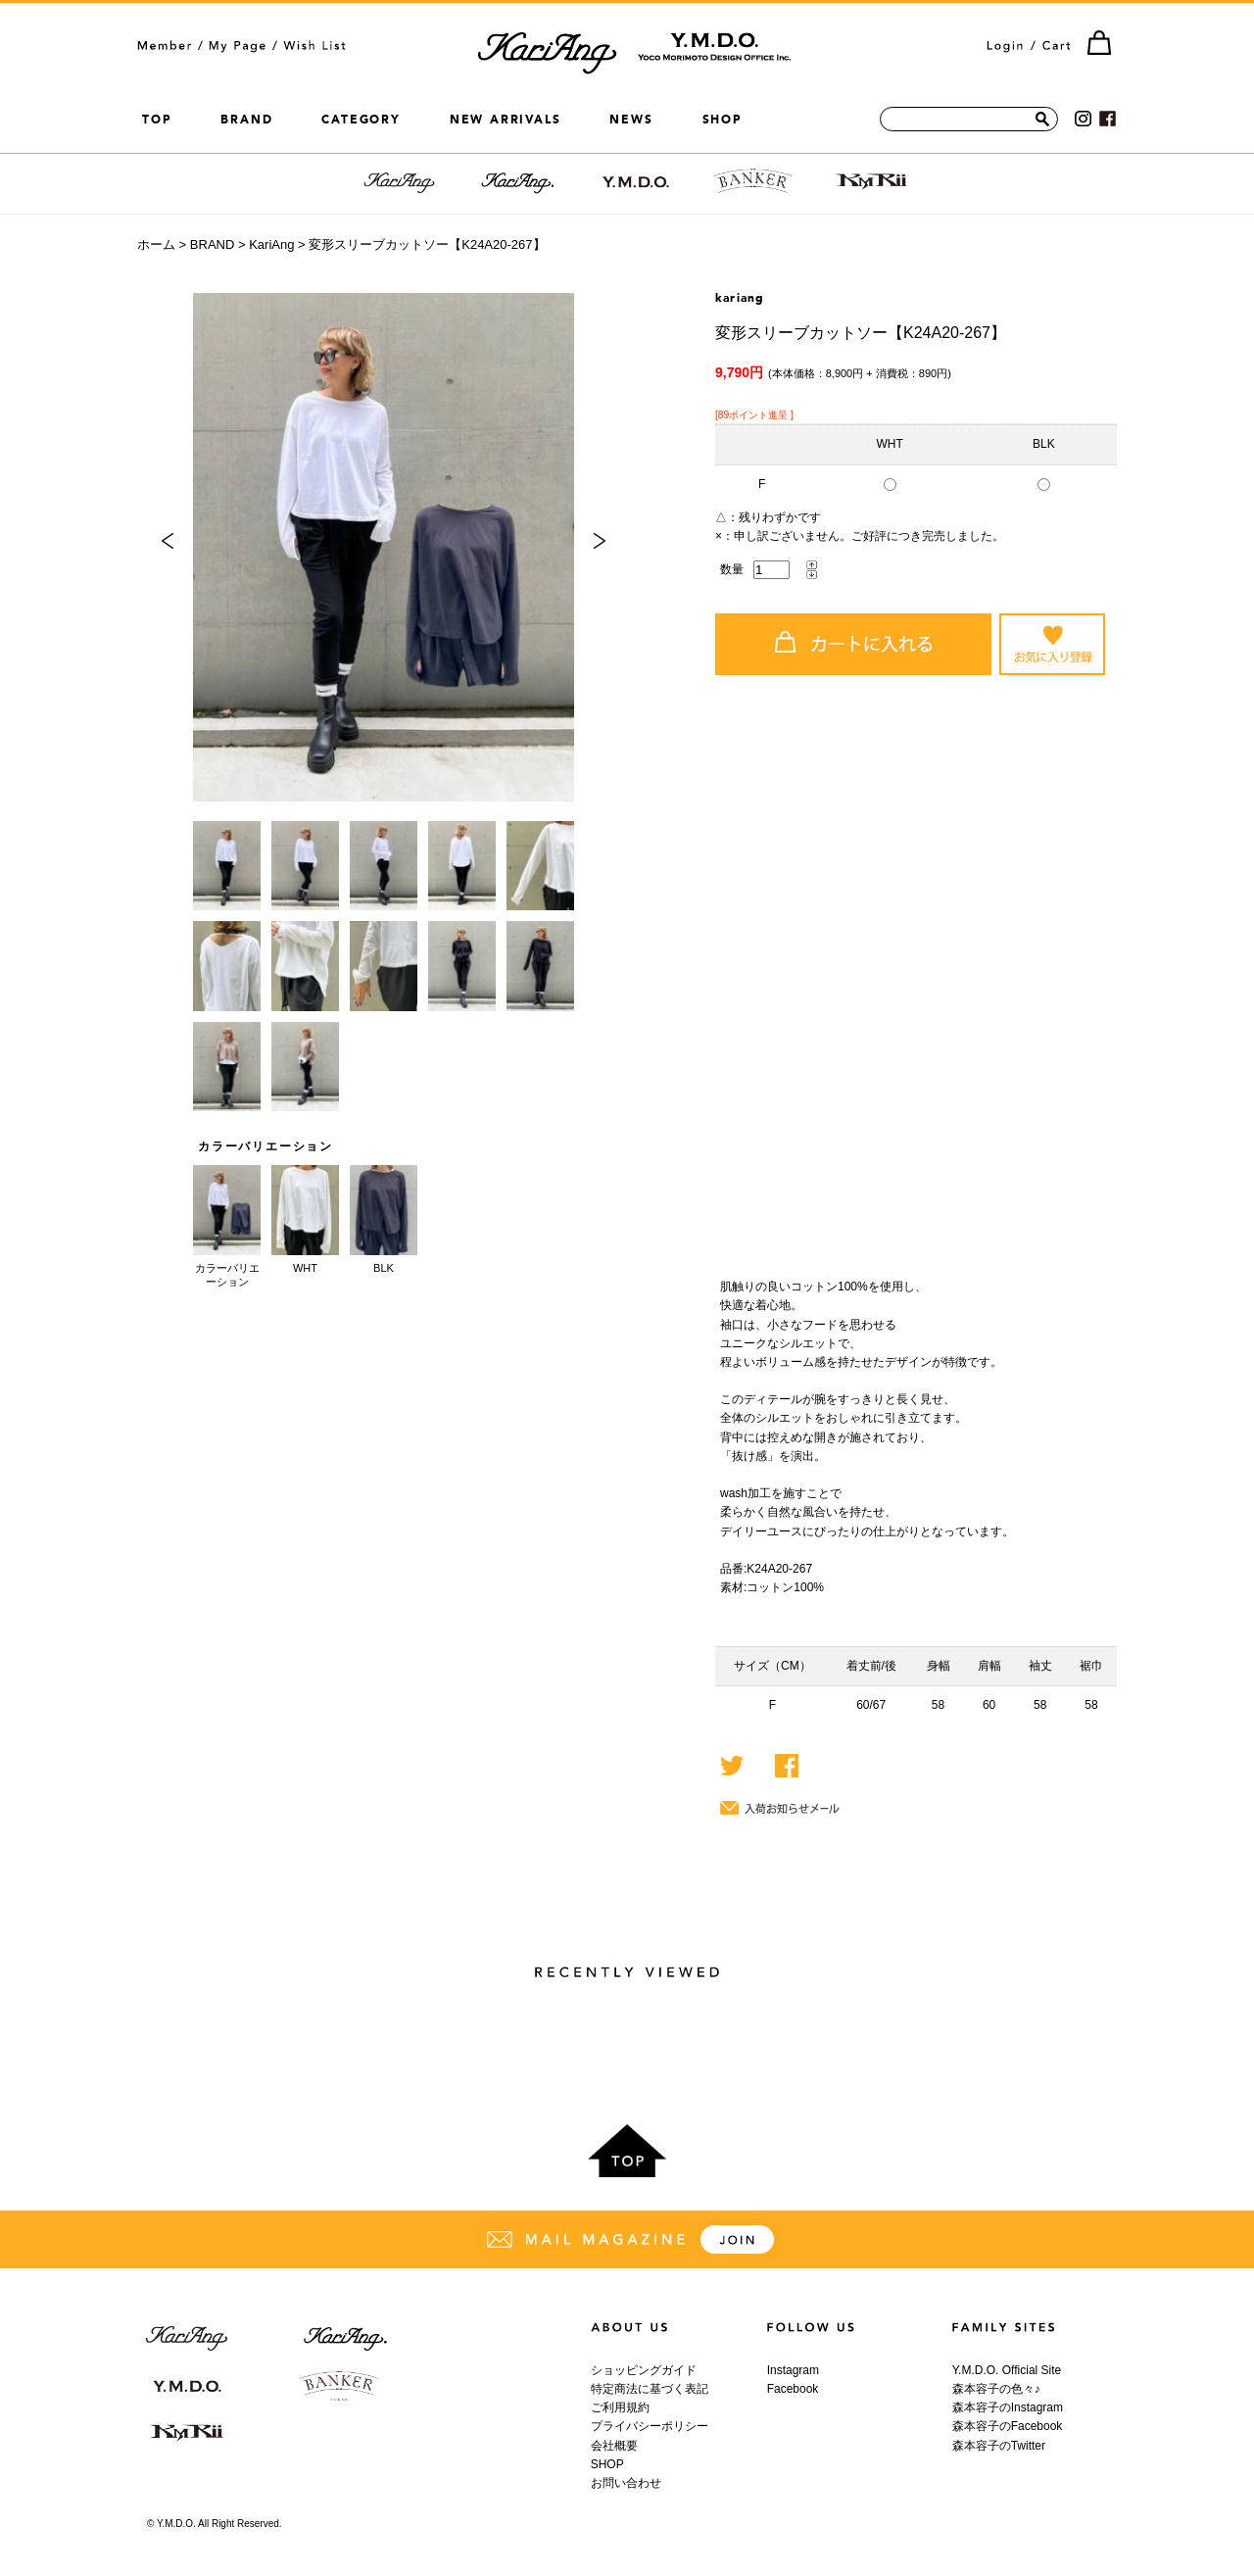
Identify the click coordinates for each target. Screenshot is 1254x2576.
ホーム (156, 244)
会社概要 (614, 2446)
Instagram (793, 2370)
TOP (156, 119)
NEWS (630, 119)
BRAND (246, 119)
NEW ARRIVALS (505, 119)
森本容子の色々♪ (996, 2389)
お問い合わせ (626, 2483)
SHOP (722, 119)
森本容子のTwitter (998, 2446)
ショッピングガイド (644, 2370)
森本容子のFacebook (1007, 2426)
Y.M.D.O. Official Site (1007, 2370)
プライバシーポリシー (649, 2426)
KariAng (271, 244)
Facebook (793, 2389)
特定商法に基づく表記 (649, 2389)
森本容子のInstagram (1007, 2407)
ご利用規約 (620, 2407)
